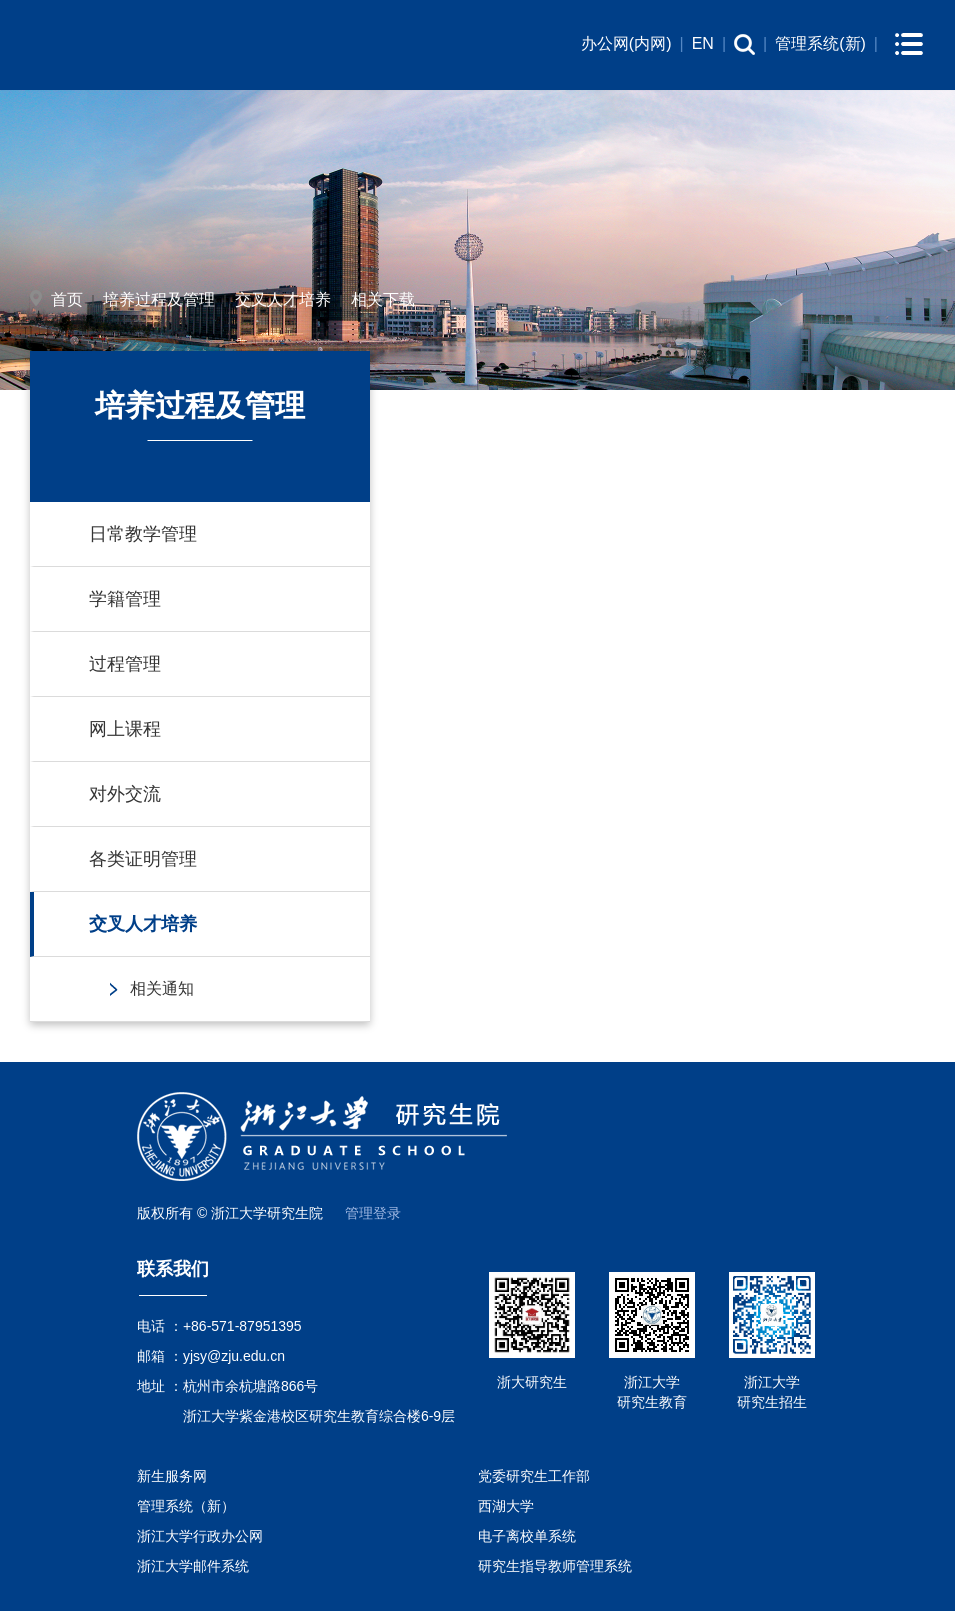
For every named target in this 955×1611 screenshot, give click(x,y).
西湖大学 (506, 1506)
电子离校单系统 (527, 1536)
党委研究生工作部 (534, 1476)
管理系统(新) (820, 43)
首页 (67, 299)
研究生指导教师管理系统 (555, 1566)
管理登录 (373, 1213)
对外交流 (125, 794)
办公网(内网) (626, 43)
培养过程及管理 (159, 299)
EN (703, 43)
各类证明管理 (143, 859)
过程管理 (125, 664)
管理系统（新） (186, 1506)
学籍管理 (125, 599)
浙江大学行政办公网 (200, 1536)
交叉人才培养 (283, 299)
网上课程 (125, 729)
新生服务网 (172, 1476)
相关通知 (162, 988)
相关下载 (383, 299)
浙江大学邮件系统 (193, 1566)
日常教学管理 (143, 534)
